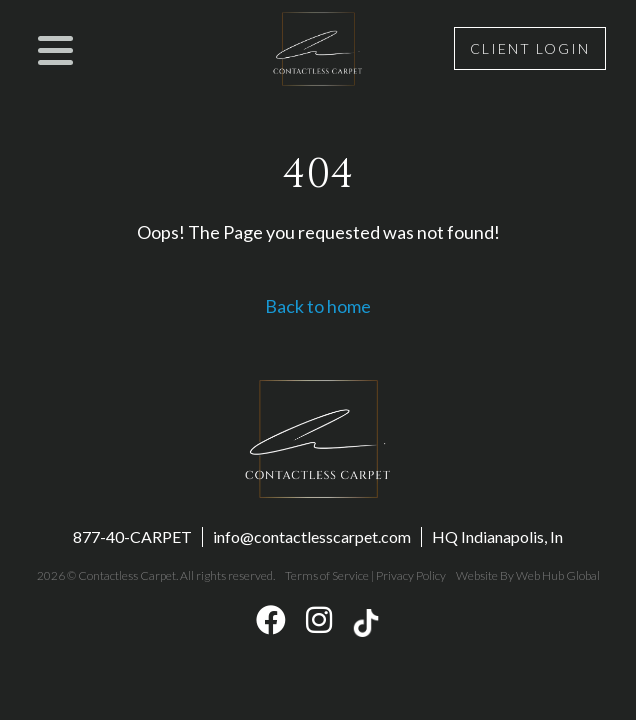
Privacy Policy (411, 575)
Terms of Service (327, 575)
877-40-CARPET (132, 536)
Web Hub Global (558, 575)
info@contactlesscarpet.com (312, 536)
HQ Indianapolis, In (497, 536)
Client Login (530, 48)
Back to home (318, 306)
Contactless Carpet (127, 575)
